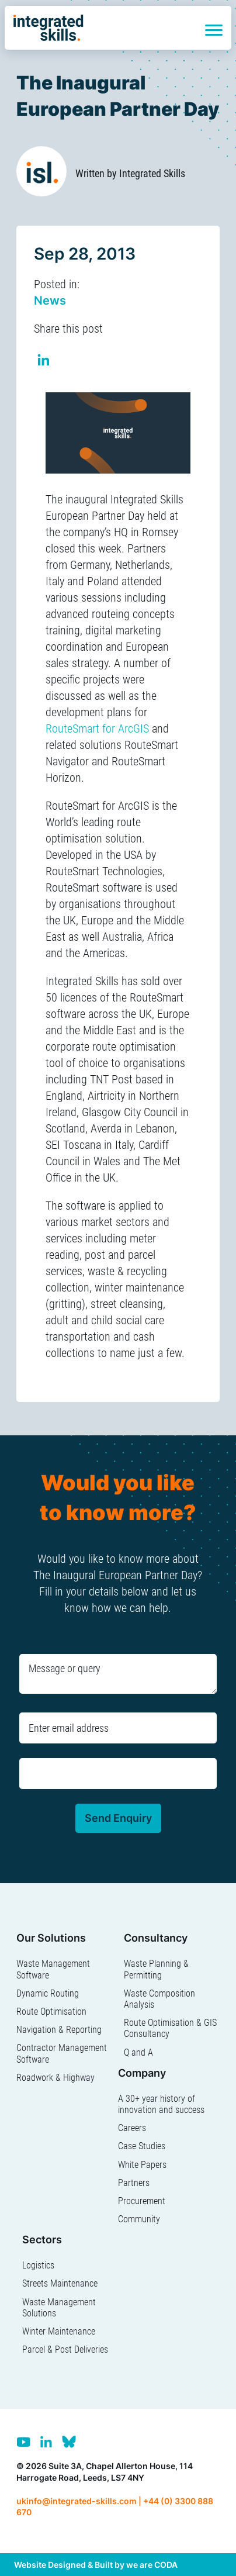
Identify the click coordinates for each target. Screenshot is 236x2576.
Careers (132, 2127)
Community (139, 2219)
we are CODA (152, 2565)
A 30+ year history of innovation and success (161, 2104)
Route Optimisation (51, 2011)
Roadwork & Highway (55, 2077)
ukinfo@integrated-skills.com (76, 2501)
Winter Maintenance (58, 2331)
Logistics (38, 2265)
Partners (134, 2182)
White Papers (142, 2164)
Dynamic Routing (47, 1993)
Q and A (138, 2052)
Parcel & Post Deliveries (65, 2349)
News (50, 300)
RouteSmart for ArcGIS (97, 728)
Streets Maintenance (60, 2283)
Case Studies (141, 2146)
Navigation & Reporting (59, 2029)
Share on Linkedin (44, 361)
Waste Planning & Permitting (156, 1969)
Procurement (141, 2200)
